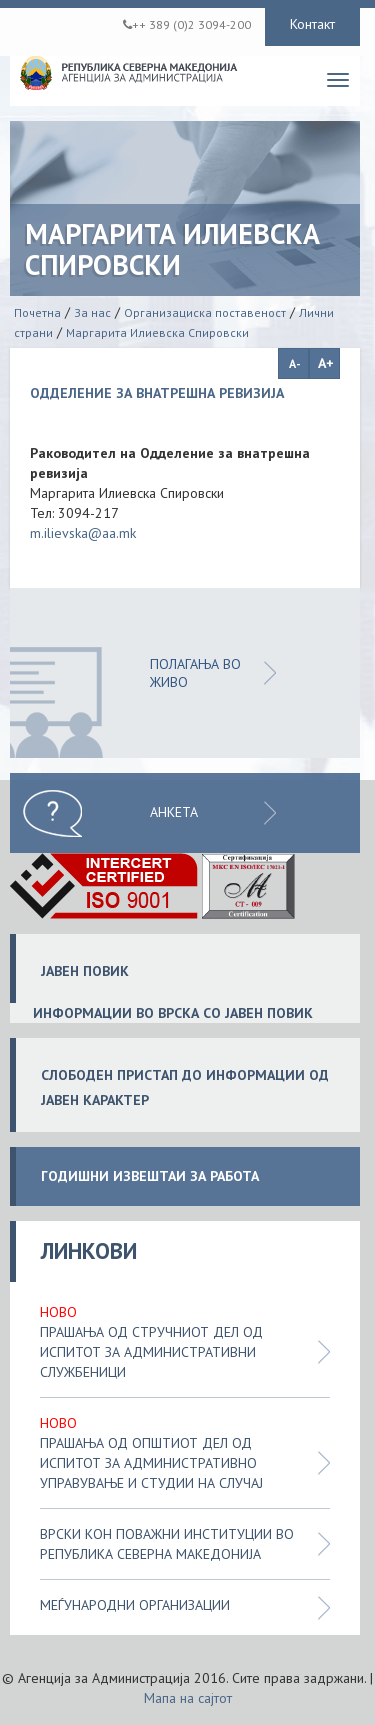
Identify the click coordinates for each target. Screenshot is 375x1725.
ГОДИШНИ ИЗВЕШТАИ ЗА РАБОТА (150, 1176)
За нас (92, 312)
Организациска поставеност (205, 312)
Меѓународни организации (135, 1605)
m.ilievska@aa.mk (83, 533)
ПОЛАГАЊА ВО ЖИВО (195, 673)
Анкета (174, 812)
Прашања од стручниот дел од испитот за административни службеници (151, 1352)
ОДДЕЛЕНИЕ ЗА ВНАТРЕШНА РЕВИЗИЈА (157, 393)
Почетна (37, 312)
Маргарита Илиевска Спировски (157, 332)
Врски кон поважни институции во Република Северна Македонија (167, 1544)
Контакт (312, 24)
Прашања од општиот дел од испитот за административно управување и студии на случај (151, 1463)
